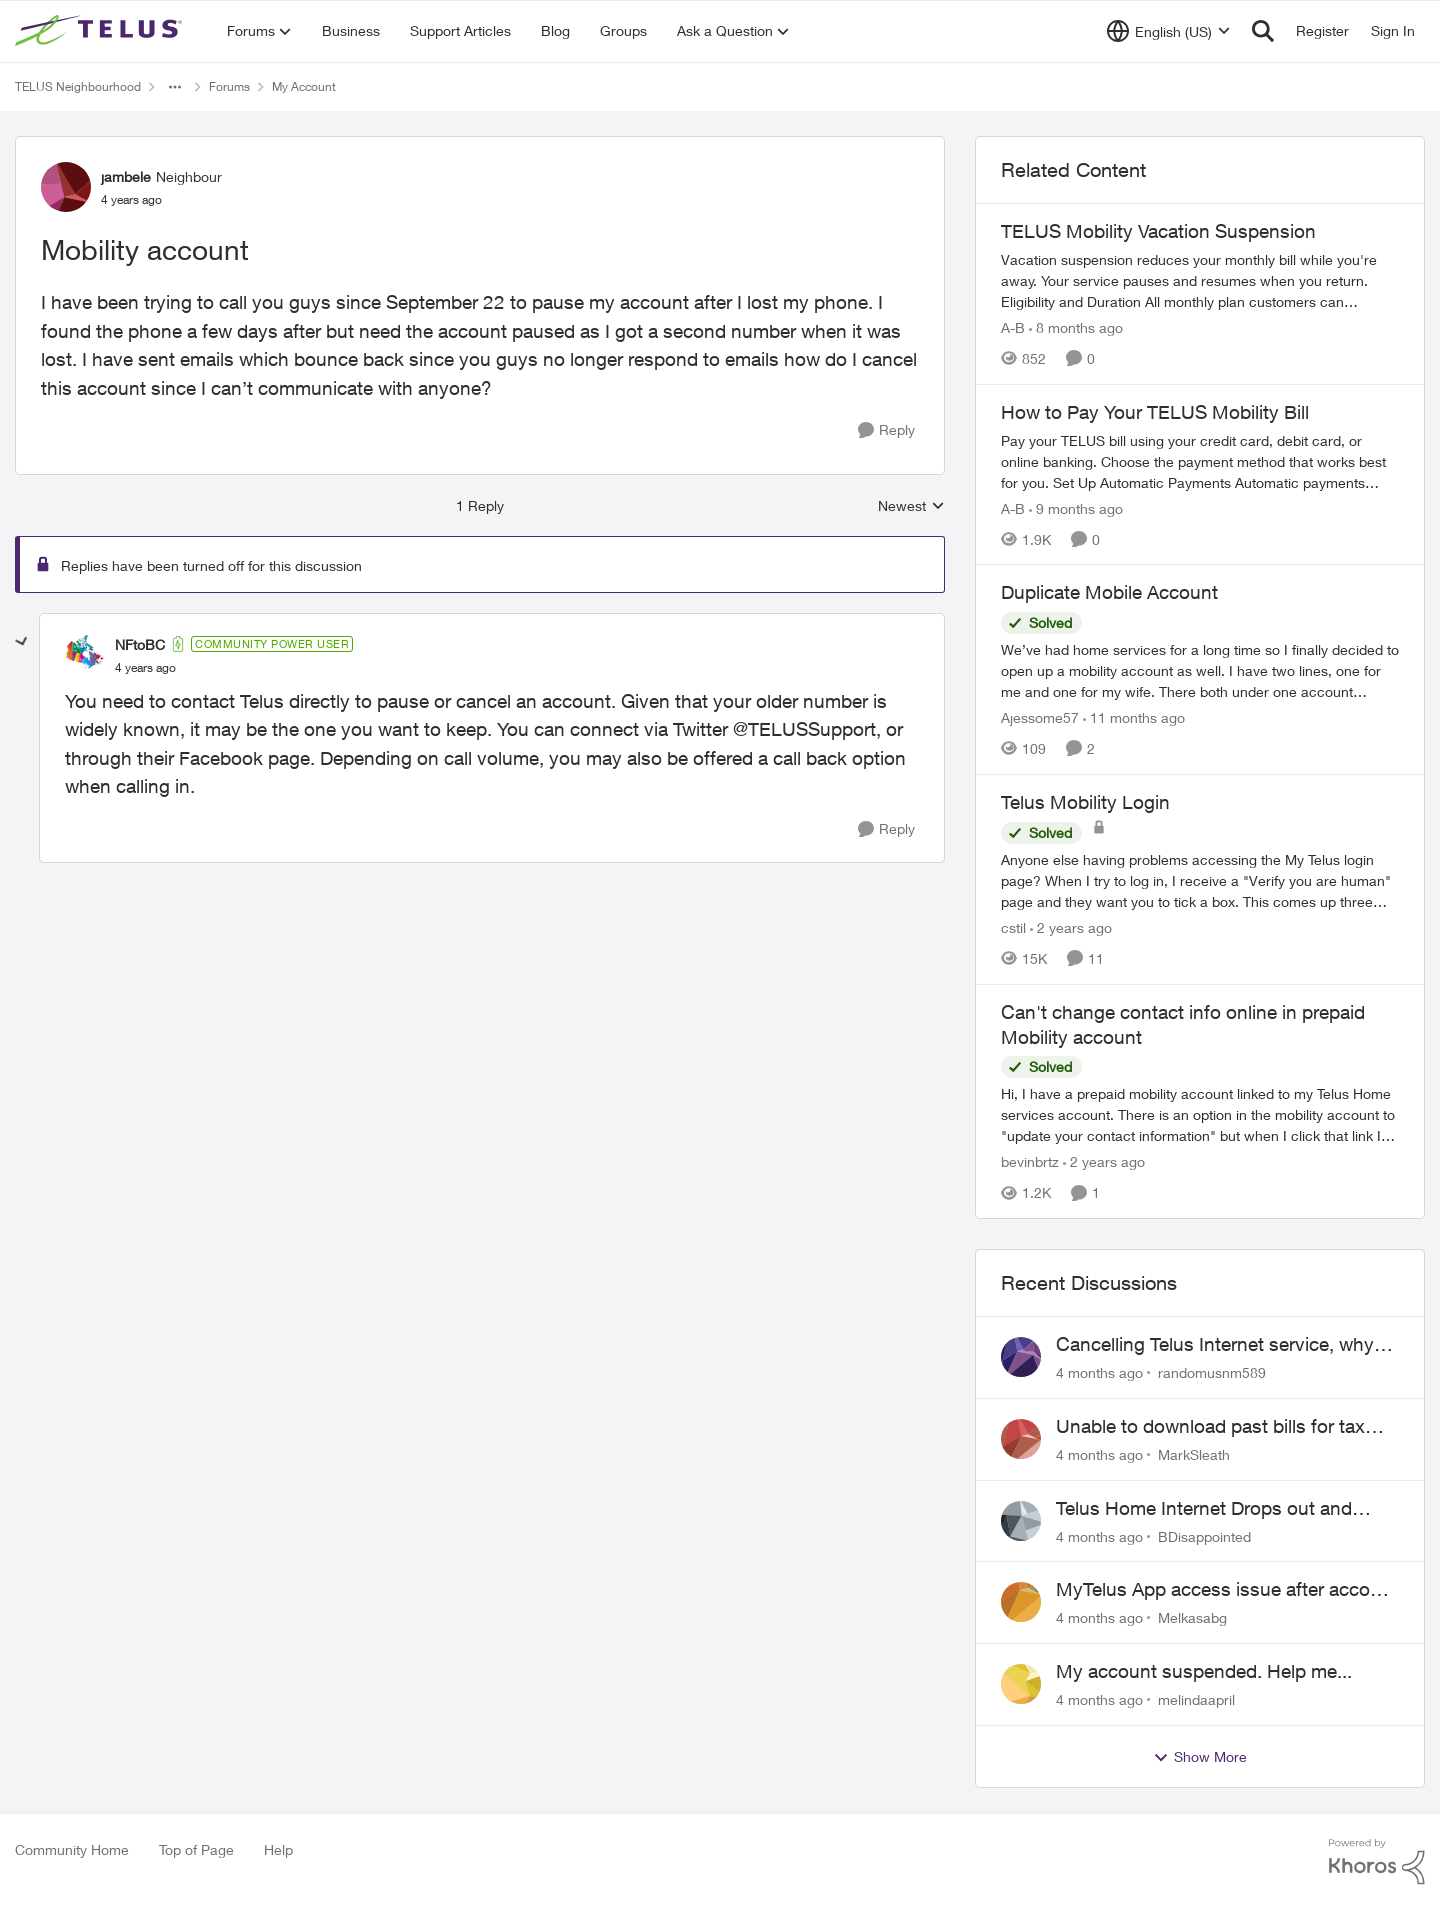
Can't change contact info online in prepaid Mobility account (1183, 1024)
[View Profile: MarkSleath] (1021, 1439)
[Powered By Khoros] (1377, 1862)
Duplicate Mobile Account (1109, 592)
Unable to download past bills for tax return (1210, 1427)
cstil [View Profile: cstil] (1013, 927)
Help (278, 1849)
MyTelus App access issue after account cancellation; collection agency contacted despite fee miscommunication (1227, 1590)
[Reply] (886, 430)
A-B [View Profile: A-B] (1013, 327)
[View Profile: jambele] (66, 187)
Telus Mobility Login (1085, 802)
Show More (1200, 1757)
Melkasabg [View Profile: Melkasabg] (1192, 1617)
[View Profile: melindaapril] (1021, 1684)
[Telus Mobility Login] (1200, 880)
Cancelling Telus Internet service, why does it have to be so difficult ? (1215, 1345)
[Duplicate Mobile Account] (1200, 670)
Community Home (72, 1849)
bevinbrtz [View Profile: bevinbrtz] (1030, 1161)
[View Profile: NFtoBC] (85, 655)
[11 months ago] (1134, 717)
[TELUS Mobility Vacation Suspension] (1200, 280)
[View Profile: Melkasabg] (1021, 1602)
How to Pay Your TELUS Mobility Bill (1155, 412)
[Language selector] (1168, 31)
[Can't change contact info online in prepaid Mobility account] (1200, 1114)
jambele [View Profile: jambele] (126, 176)
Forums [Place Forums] (229, 86)
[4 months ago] (1099, 1372)
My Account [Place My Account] (304, 86)
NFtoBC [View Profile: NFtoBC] (140, 644)
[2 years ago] (1071, 927)
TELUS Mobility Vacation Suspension (1158, 231)
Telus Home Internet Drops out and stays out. (1204, 1509)
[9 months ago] (1076, 507)
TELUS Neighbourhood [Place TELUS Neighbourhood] (78, 86)
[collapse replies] (22, 642)
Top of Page (196, 1849)
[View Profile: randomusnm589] (1021, 1357)
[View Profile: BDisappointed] (1021, 1521)
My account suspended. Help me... (1204, 1671)
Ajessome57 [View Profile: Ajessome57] (1040, 717)
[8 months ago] (1076, 327)
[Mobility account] (145, 668)
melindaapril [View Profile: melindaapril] (1196, 1699)
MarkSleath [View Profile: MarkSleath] (1194, 1454)
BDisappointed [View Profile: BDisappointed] (1204, 1535)
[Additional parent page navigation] (175, 87)
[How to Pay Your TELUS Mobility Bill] (1200, 460)
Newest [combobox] (911, 506)
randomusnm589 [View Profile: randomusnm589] (1212, 1372)
